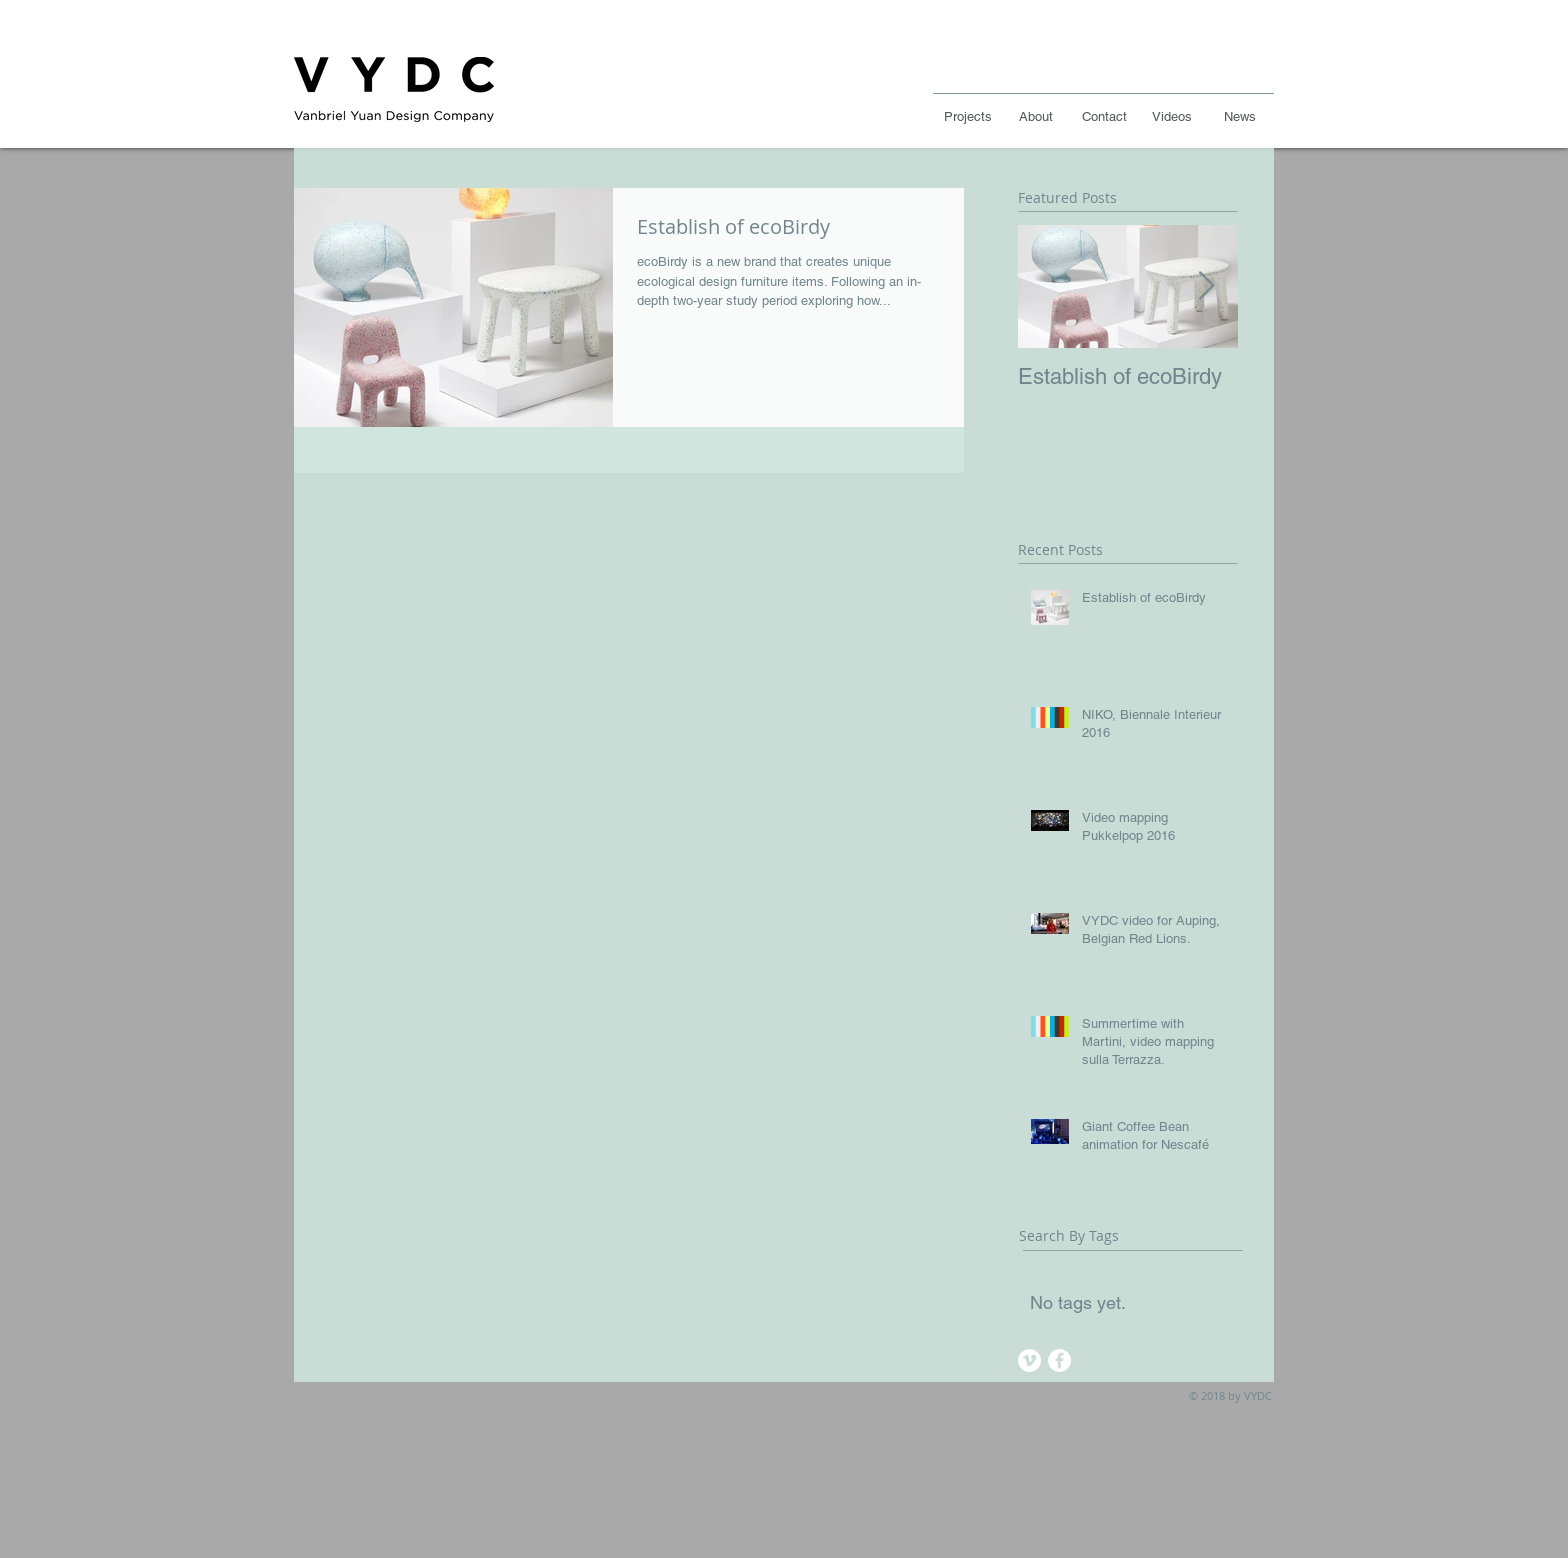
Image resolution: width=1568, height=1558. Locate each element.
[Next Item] (1206, 286)
